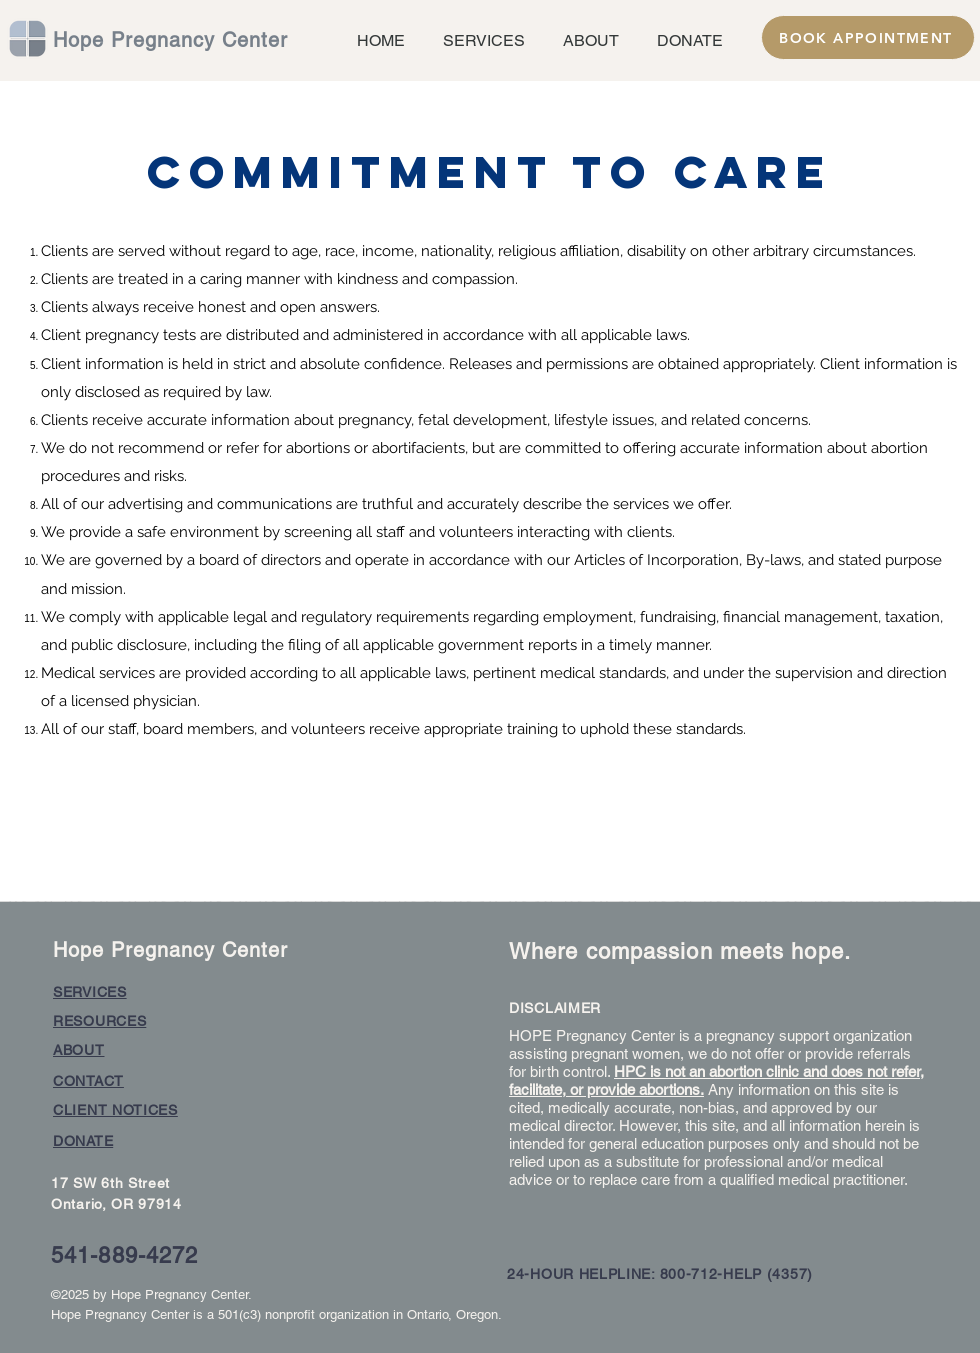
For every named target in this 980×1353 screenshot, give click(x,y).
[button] (480, 40)
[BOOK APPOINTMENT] (868, 37)
